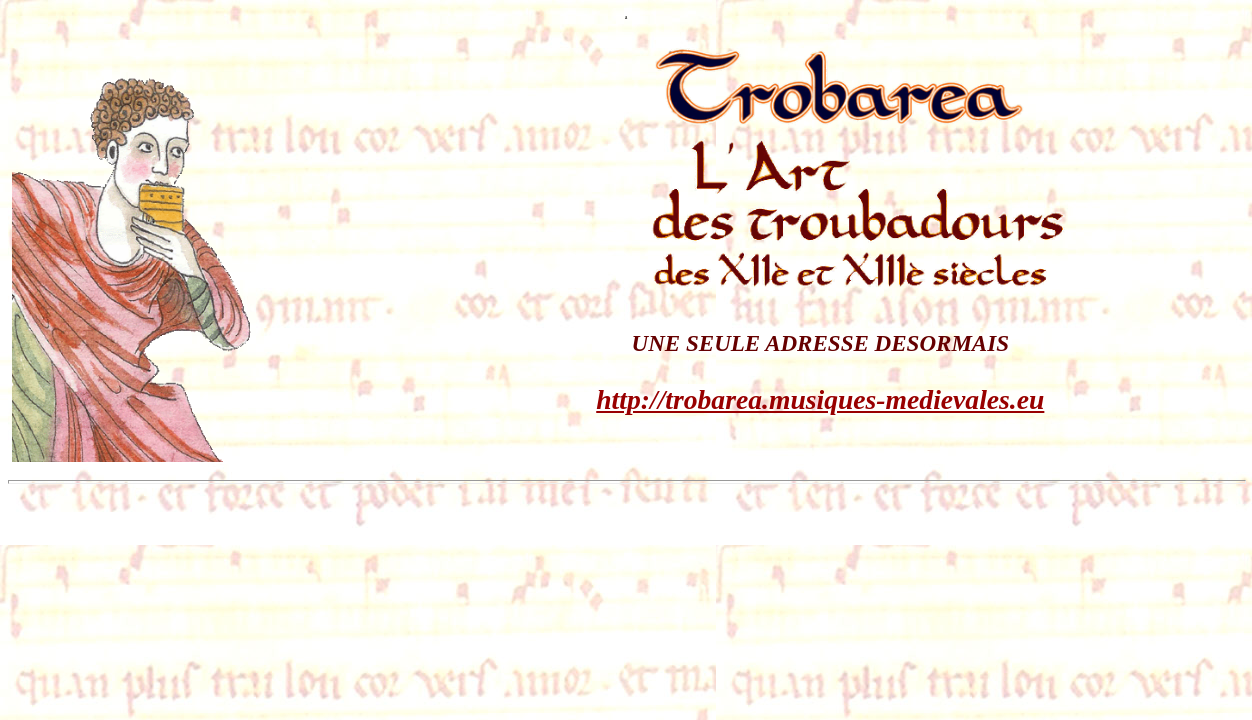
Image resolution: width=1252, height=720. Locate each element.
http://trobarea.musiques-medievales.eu (820, 399)
